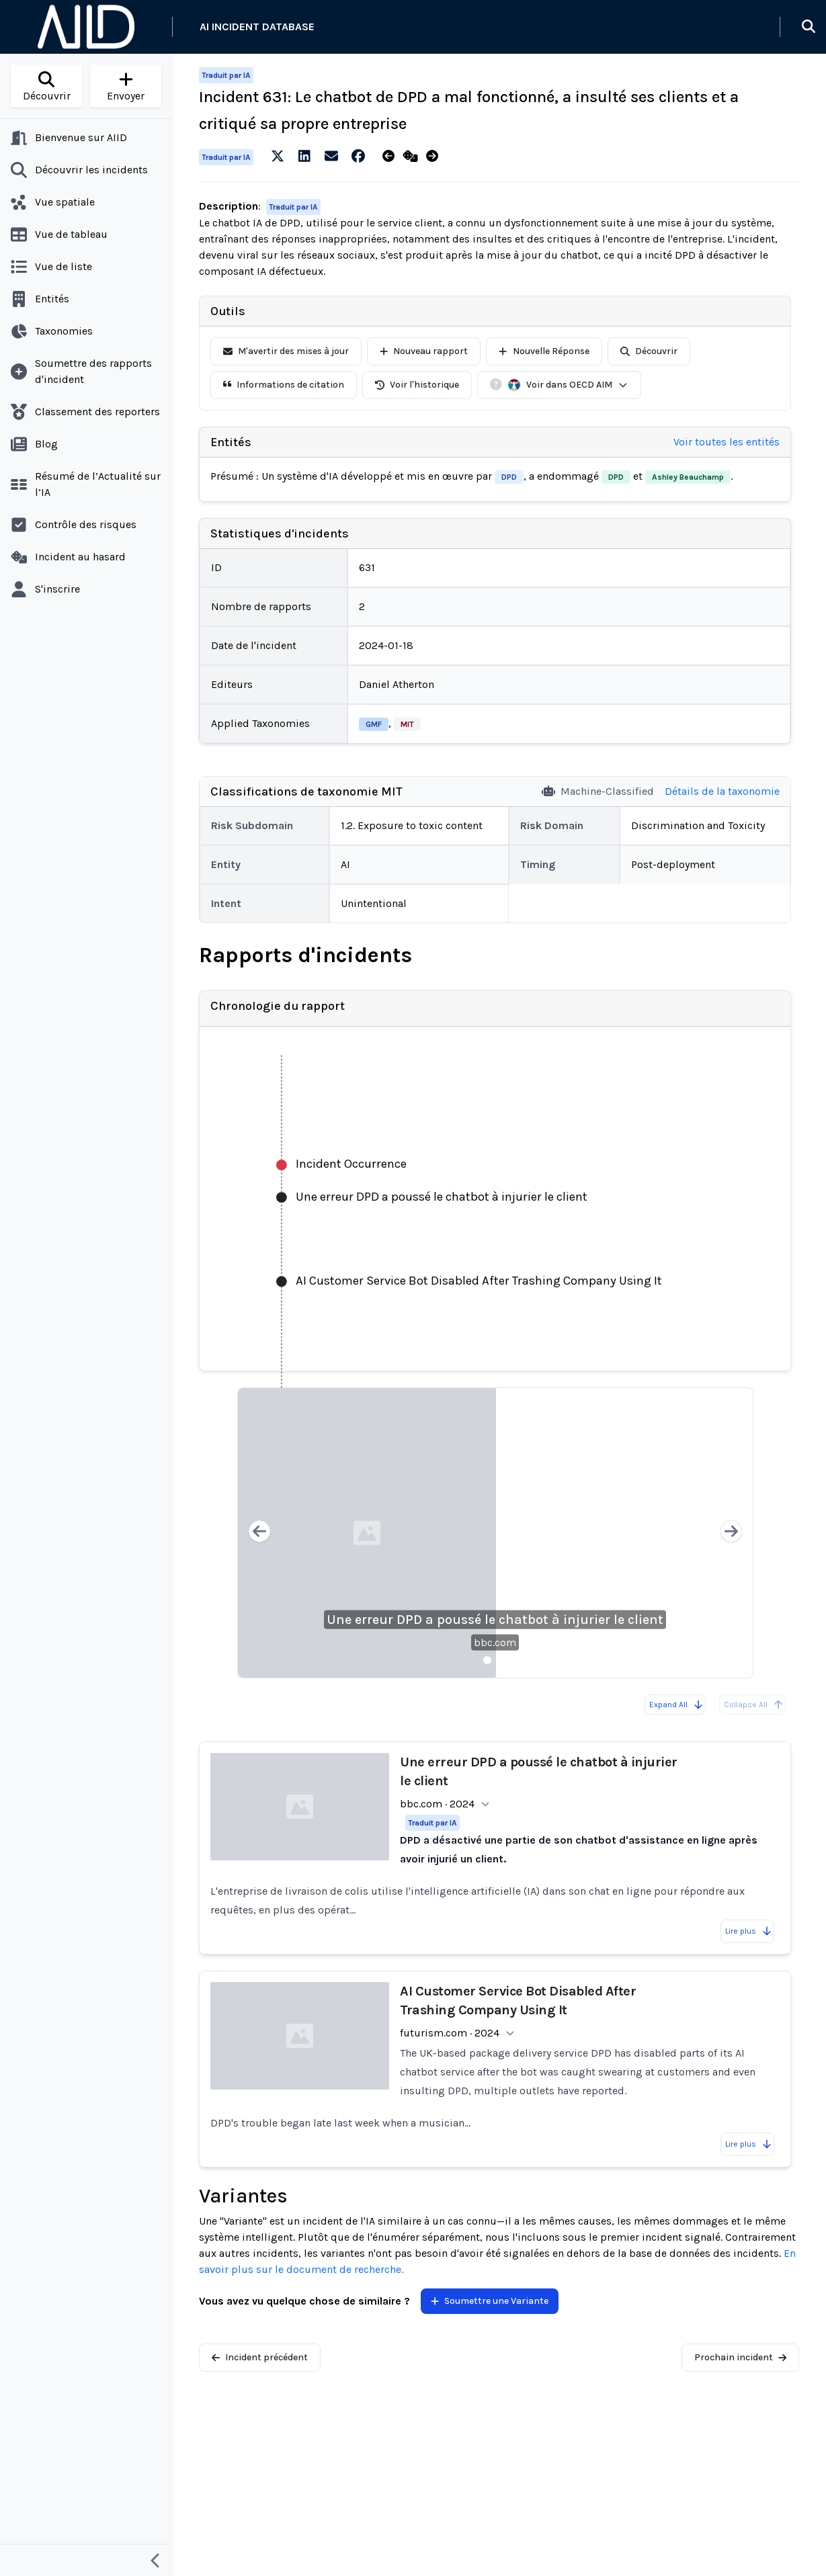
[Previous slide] (259, 1532)
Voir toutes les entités (726, 441)
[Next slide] (731, 1532)
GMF (374, 724)
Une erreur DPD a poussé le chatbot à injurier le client (495, 1619)
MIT (407, 724)
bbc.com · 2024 (437, 1803)
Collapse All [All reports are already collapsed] (754, 1704)
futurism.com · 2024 (449, 2032)
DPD (509, 477)
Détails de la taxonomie (722, 791)
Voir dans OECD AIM (567, 385)
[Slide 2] (503, 1660)
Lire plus (748, 1931)
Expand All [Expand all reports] (676, 1704)
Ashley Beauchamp (688, 477)
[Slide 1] (487, 1660)
